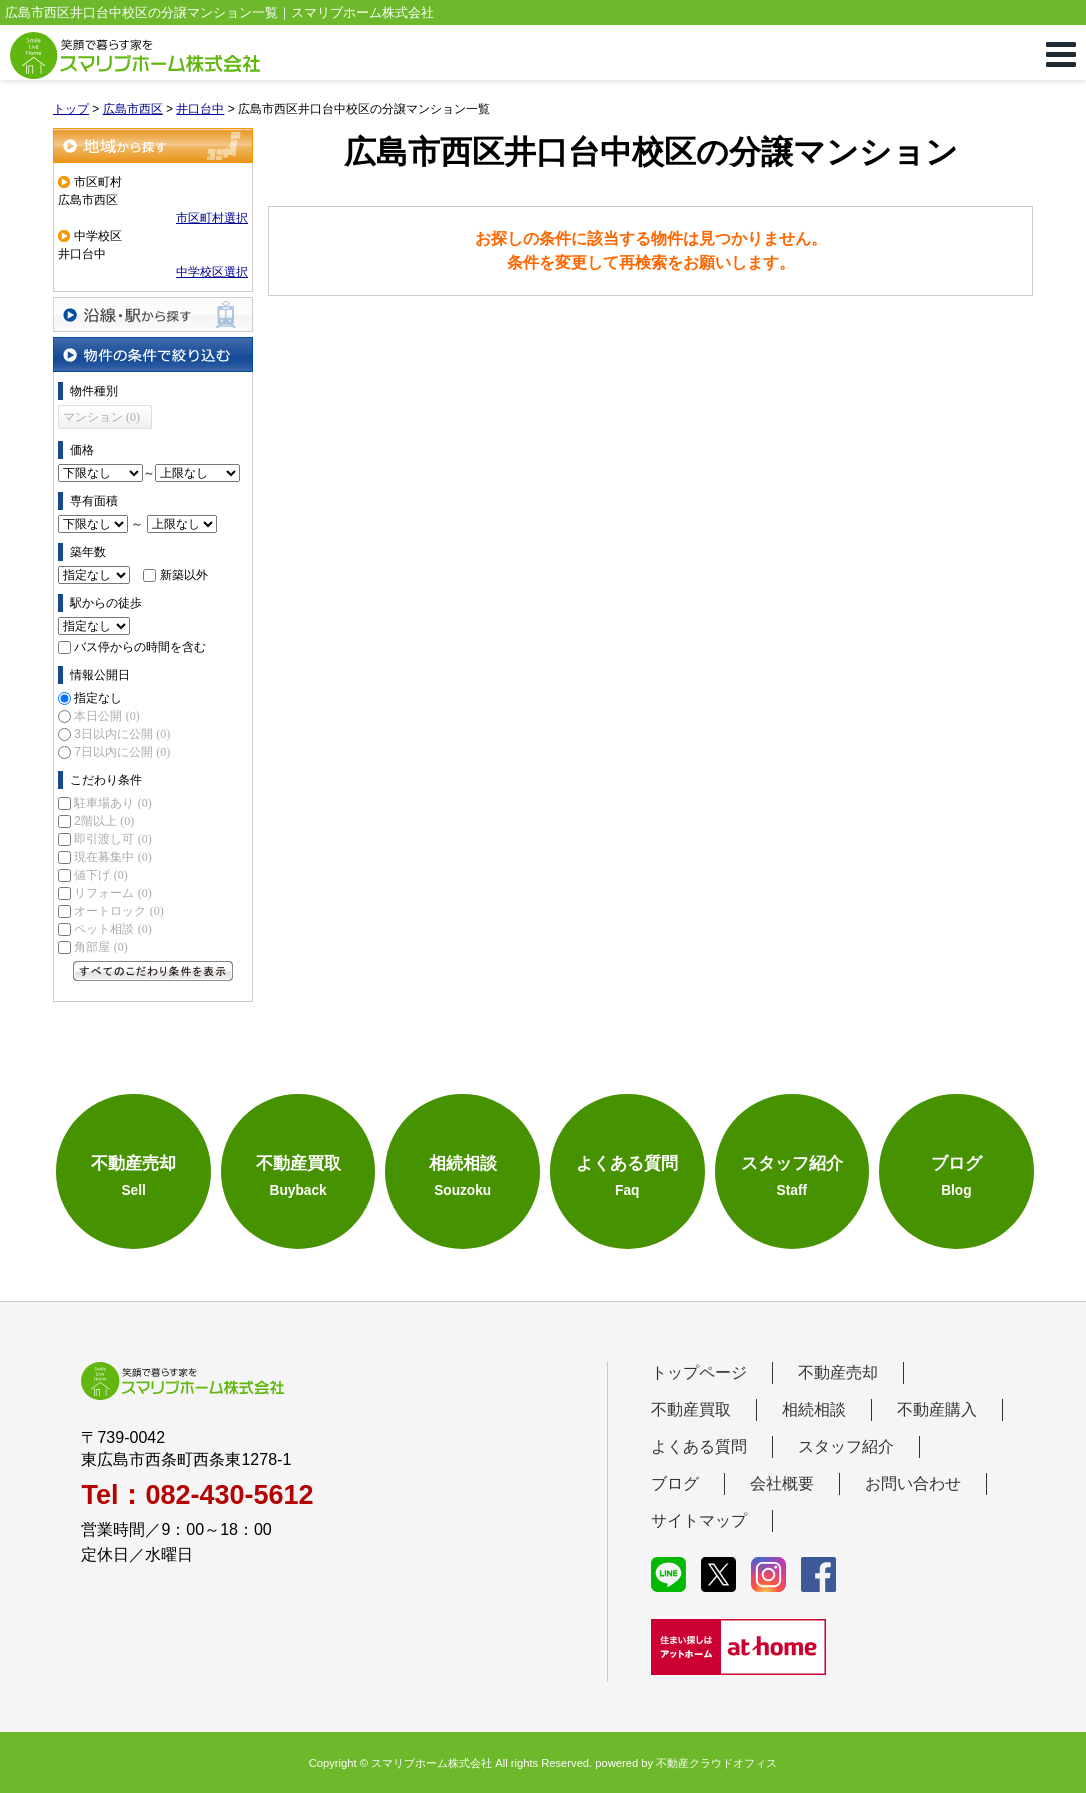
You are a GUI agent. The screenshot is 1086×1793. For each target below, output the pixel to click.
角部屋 (100, 947)
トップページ (699, 1372)
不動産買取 (691, 1409)
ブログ (675, 1483)
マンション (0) (101, 417)
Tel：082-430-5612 (197, 1495)
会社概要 (782, 1483)
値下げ (100, 875)
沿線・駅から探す (153, 314)
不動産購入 (937, 1409)
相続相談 (814, 1409)
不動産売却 (838, 1372)
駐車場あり (112, 803)
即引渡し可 (112, 839)
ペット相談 (112, 929)
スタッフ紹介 (846, 1446)
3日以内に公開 (122, 734)
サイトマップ (699, 1520)
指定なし (98, 698)
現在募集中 (112, 857)
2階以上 (104, 821)
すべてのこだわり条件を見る (153, 971)
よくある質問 (699, 1446)
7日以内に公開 (122, 752)
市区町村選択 (212, 218)
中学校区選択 (212, 272)
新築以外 (184, 575)
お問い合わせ (913, 1483)
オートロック (118, 911)
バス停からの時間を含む (140, 647)
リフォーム (112, 893)
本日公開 (106, 716)
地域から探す (153, 145)
